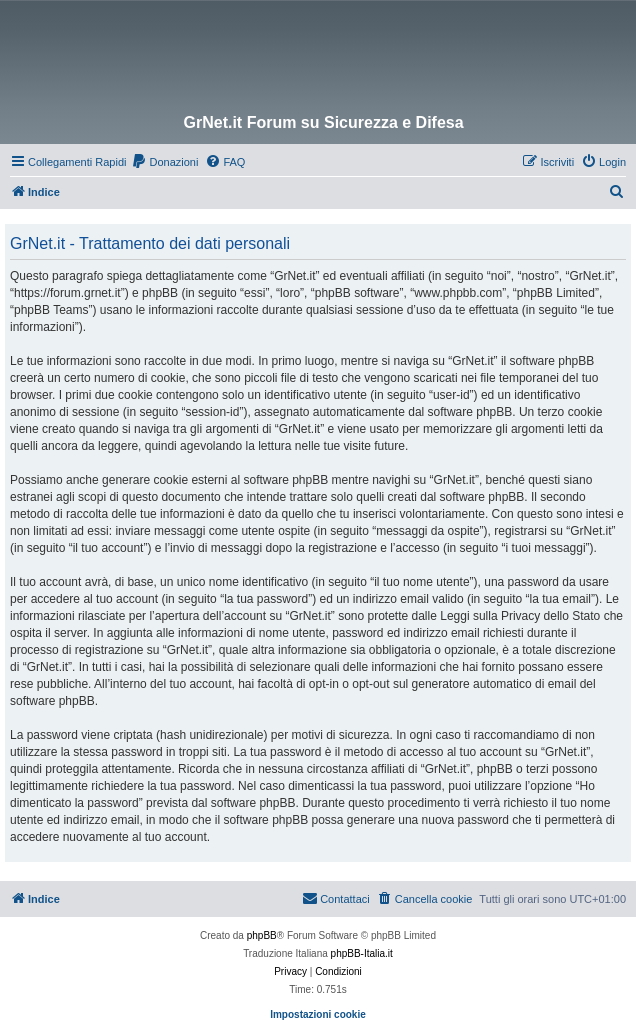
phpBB (262, 935)
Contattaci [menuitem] (336, 898)
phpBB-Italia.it (362, 953)
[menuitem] (164, 162)
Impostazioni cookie (318, 1014)
